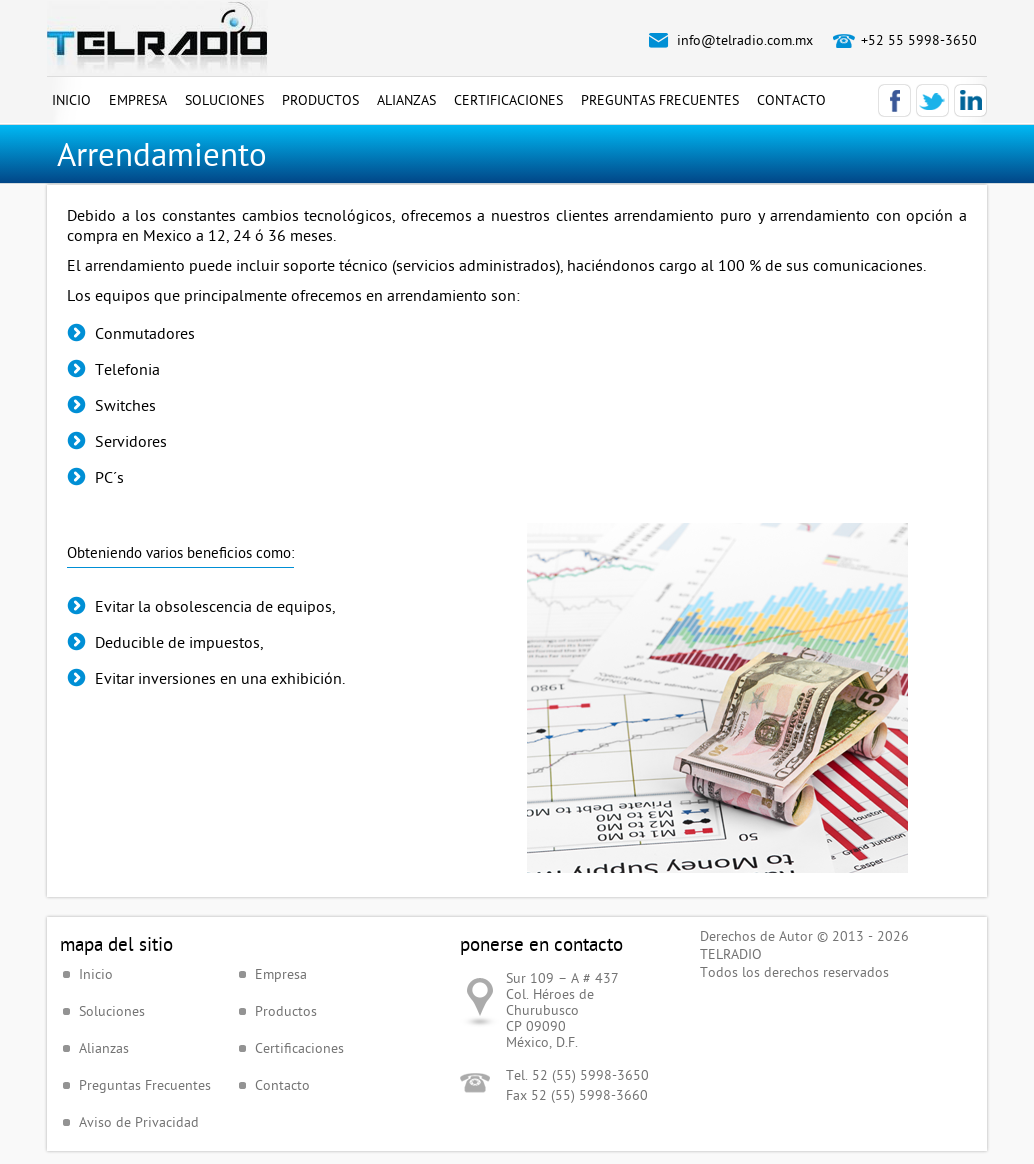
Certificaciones (508, 100)
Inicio (71, 100)
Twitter (932, 100)
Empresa (138, 100)
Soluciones (224, 100)
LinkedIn (970, 100)
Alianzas (406, 100)
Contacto (791, 100)
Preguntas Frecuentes (660, 100)
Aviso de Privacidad (139, 1122)
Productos (320, 100)
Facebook (894, 100)
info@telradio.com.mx (745, 40)
